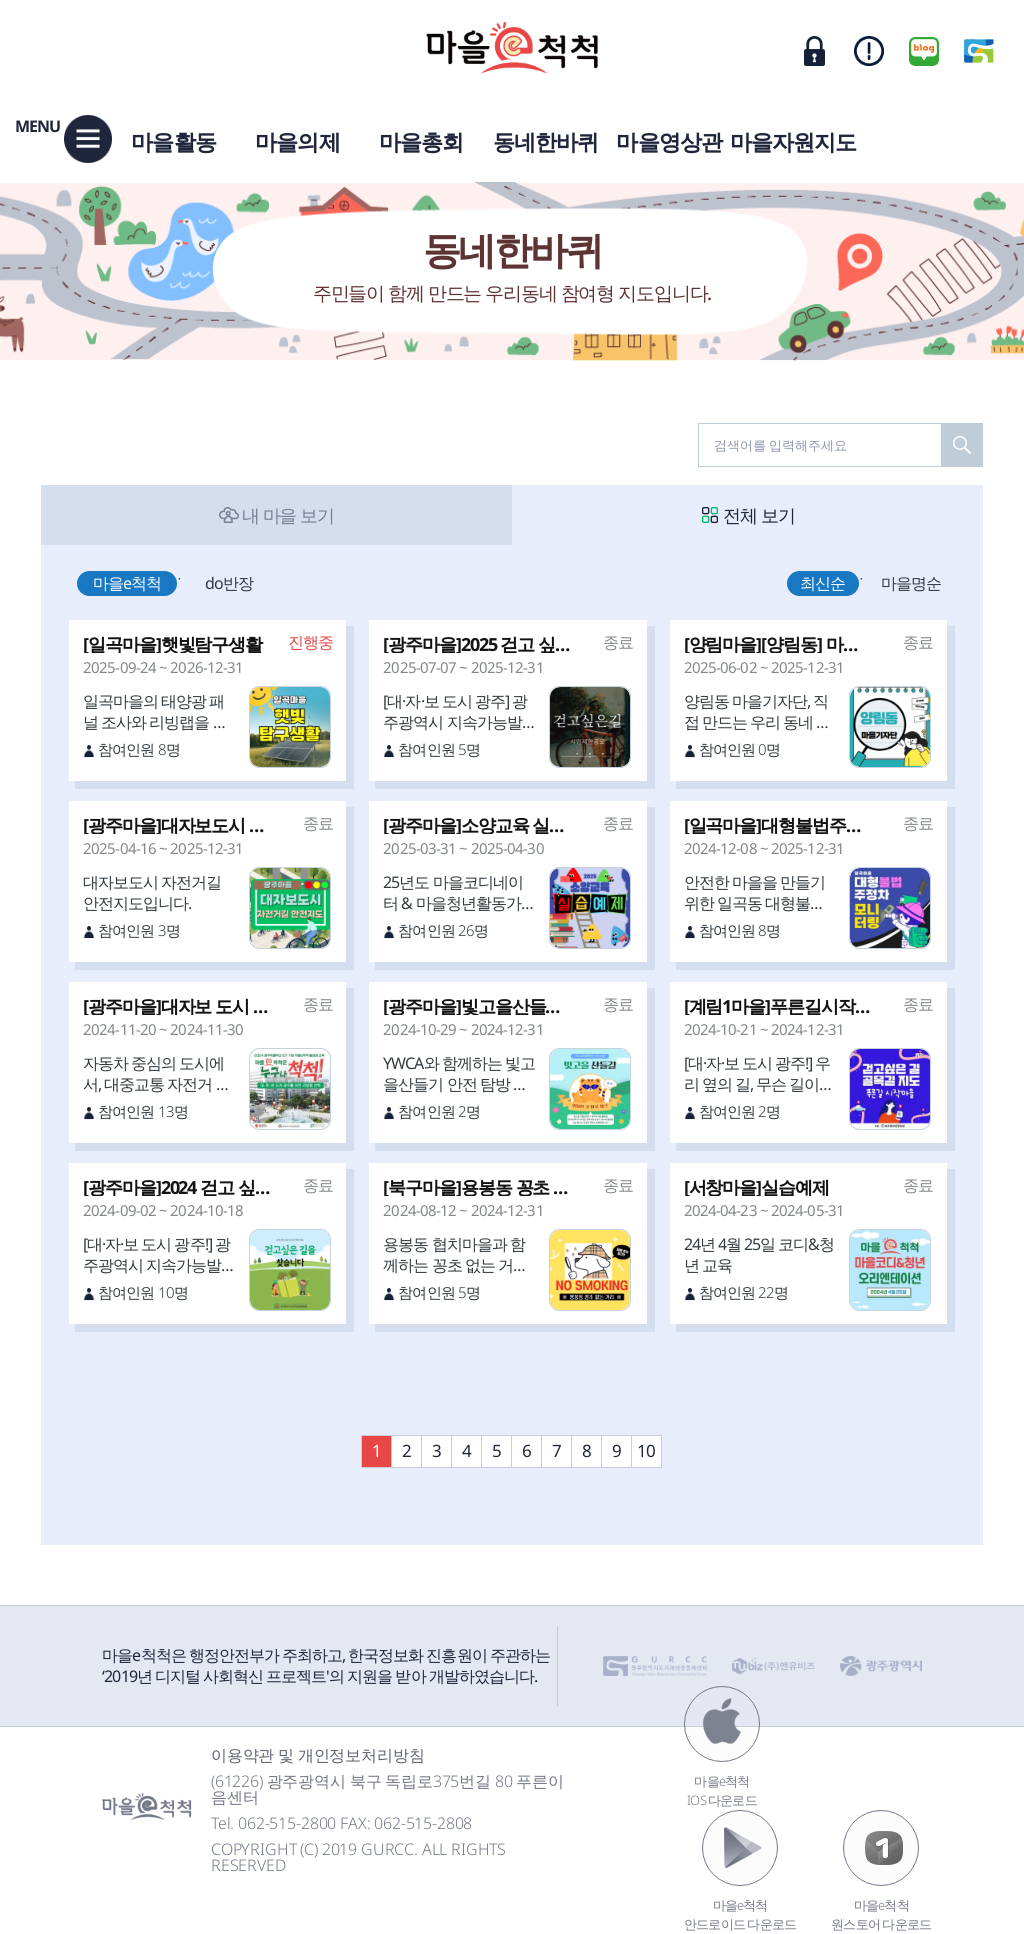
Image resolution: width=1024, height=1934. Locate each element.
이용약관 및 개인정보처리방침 (318, 1755)
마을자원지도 (793, 141)
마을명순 (911, 583)
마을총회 (421, 141)
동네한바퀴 (546, 141)
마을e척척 (127, 583)
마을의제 (297, 141)
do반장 (229, 583)
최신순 (822, 583)
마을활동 (173, 141)
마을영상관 (669, 141)
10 (646, 1450)
